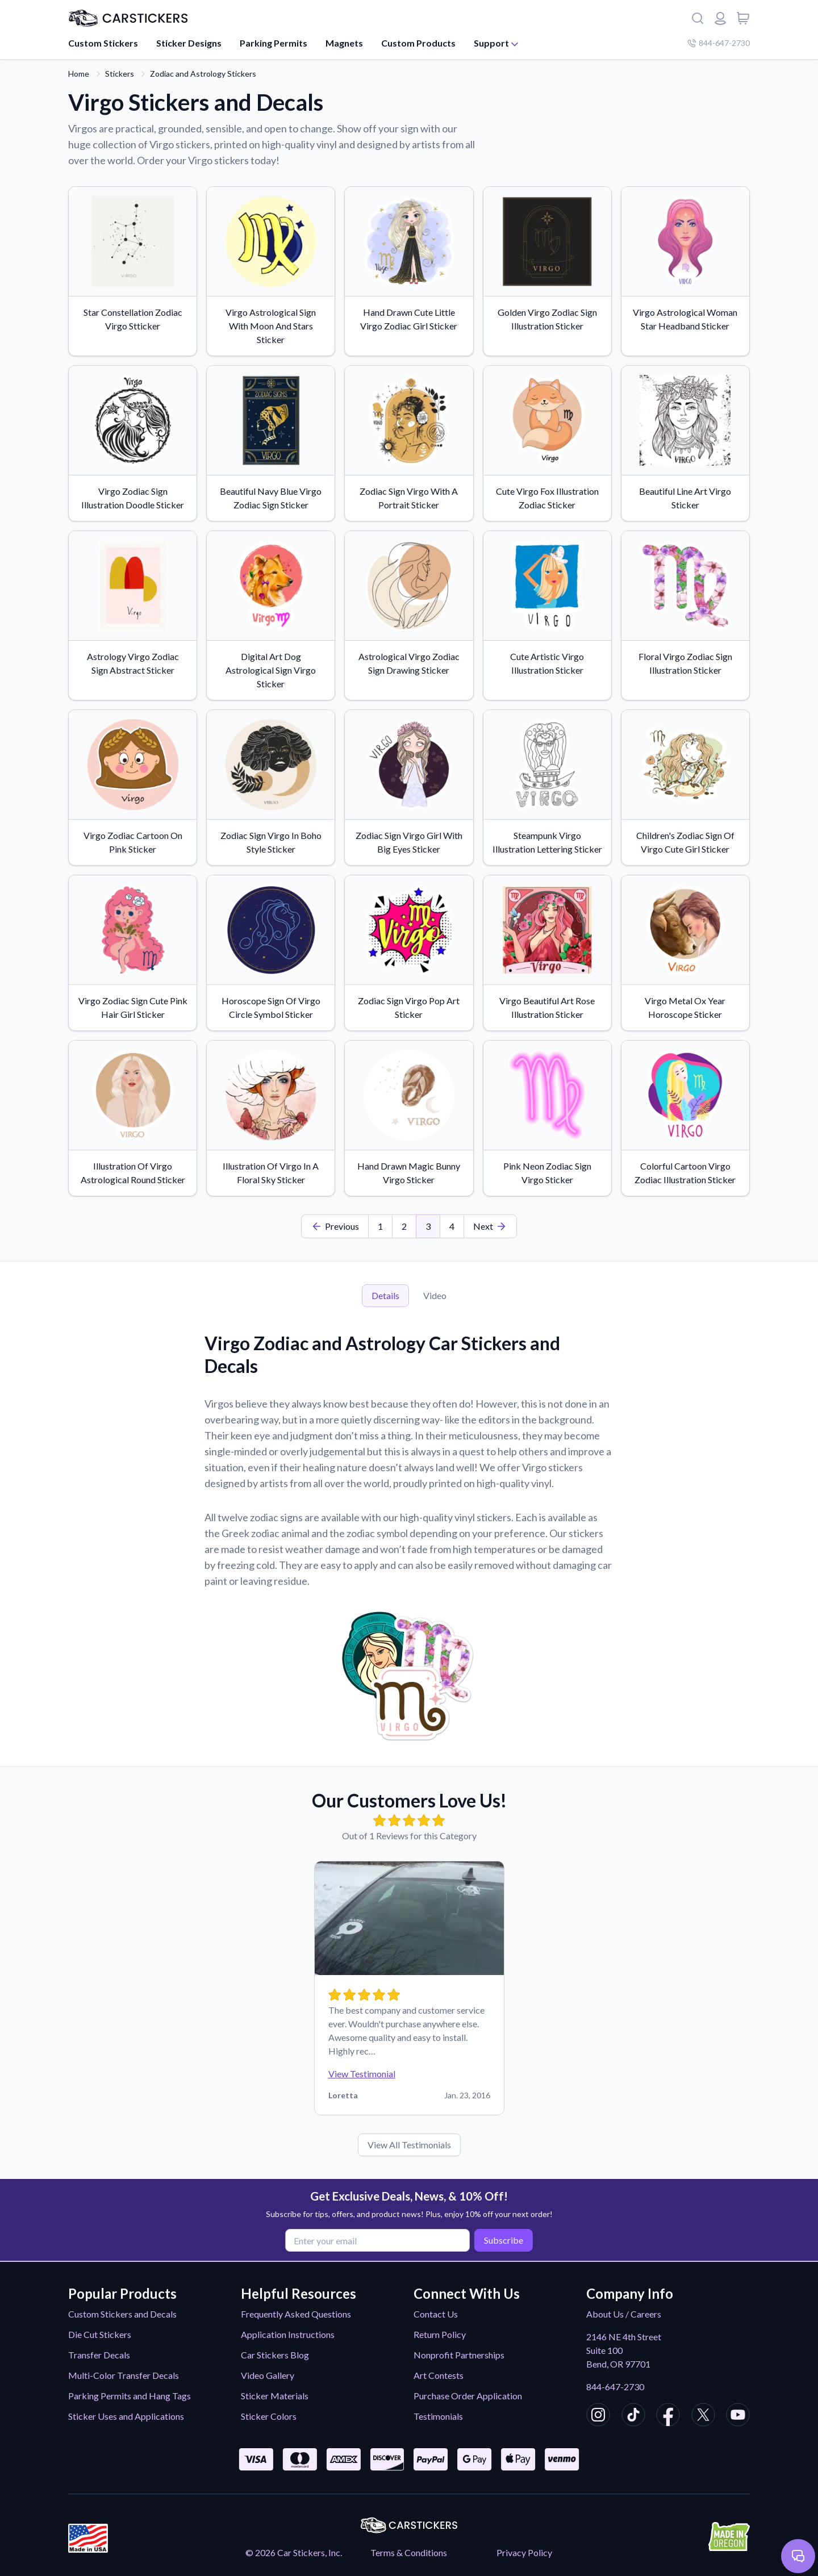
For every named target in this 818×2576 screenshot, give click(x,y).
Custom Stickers (103, 42)
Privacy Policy (524, 2552)
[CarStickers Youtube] (738, 2416)
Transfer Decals (99, 2354)
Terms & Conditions (408, 2552)
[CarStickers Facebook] (668, 2416)
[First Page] (334, 1226)
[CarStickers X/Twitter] (703, 2416)
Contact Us (436, 2313)
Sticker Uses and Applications (126, 2416)
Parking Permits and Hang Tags (129, 2395)
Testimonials (438, 2416)
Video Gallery (267, 2375)
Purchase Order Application (468, 2395)
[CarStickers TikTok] (633, 2416)
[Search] (697, 18)
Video (434, 1295)
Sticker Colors (269, 2416)
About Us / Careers (623, 2313)
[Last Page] (490, 1226)
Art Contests (439, 2375)
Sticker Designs (189, 42)
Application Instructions (288, 2334)
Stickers (119, 73)
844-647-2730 (615, 2386)
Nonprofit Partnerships (459, 2354)
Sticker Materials (274, 2395)
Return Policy (440, 2334)
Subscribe (501, 2239)
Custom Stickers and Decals (122, 2313)
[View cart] (743, 18)
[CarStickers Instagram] (598, 2416)
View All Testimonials (409, 2144)
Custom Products (418, 42)
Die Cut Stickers (99, 2334)
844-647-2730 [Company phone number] (718, 43)
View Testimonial (361, 2073)
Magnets (344, 42)
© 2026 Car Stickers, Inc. (293, 2552)
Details (385, 1295)
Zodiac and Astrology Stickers (203, 73)
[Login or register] (720, 18)
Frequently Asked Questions (296, 2313)
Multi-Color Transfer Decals (123, 2375)
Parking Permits (273, 42)
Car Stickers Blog (275, 2354)
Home (78, 73)
